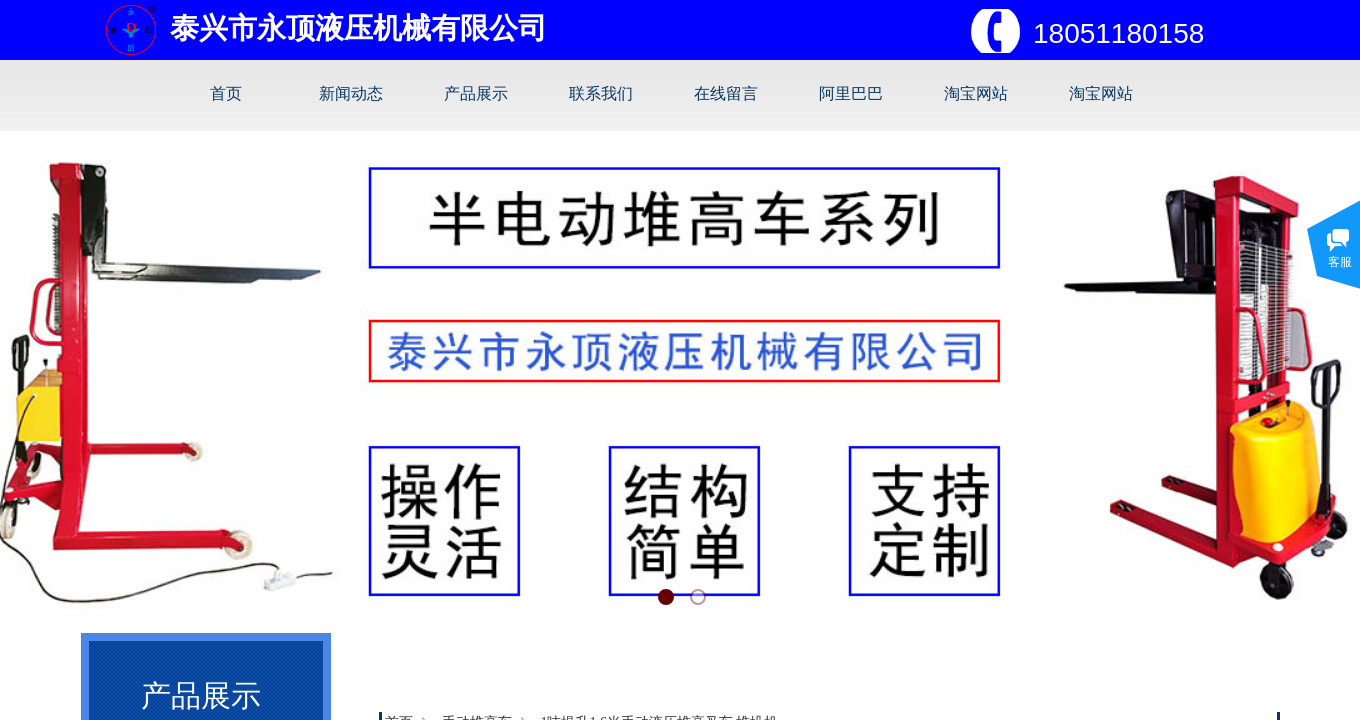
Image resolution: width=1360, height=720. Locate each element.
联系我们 (601, 93)
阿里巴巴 (851, 93)
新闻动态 (351, 93)
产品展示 (476, 93)
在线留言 (726, 93)
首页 (226, 93)
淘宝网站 (976, 93)
